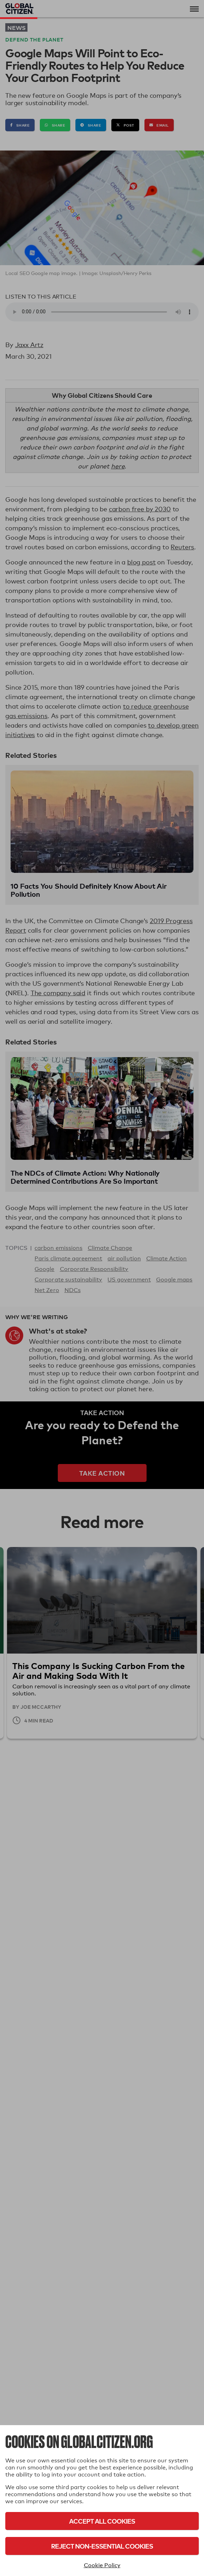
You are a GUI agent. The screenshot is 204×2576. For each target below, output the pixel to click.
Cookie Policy (102, 2565)
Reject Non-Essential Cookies (102, 2546)
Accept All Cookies (102, 2521)
